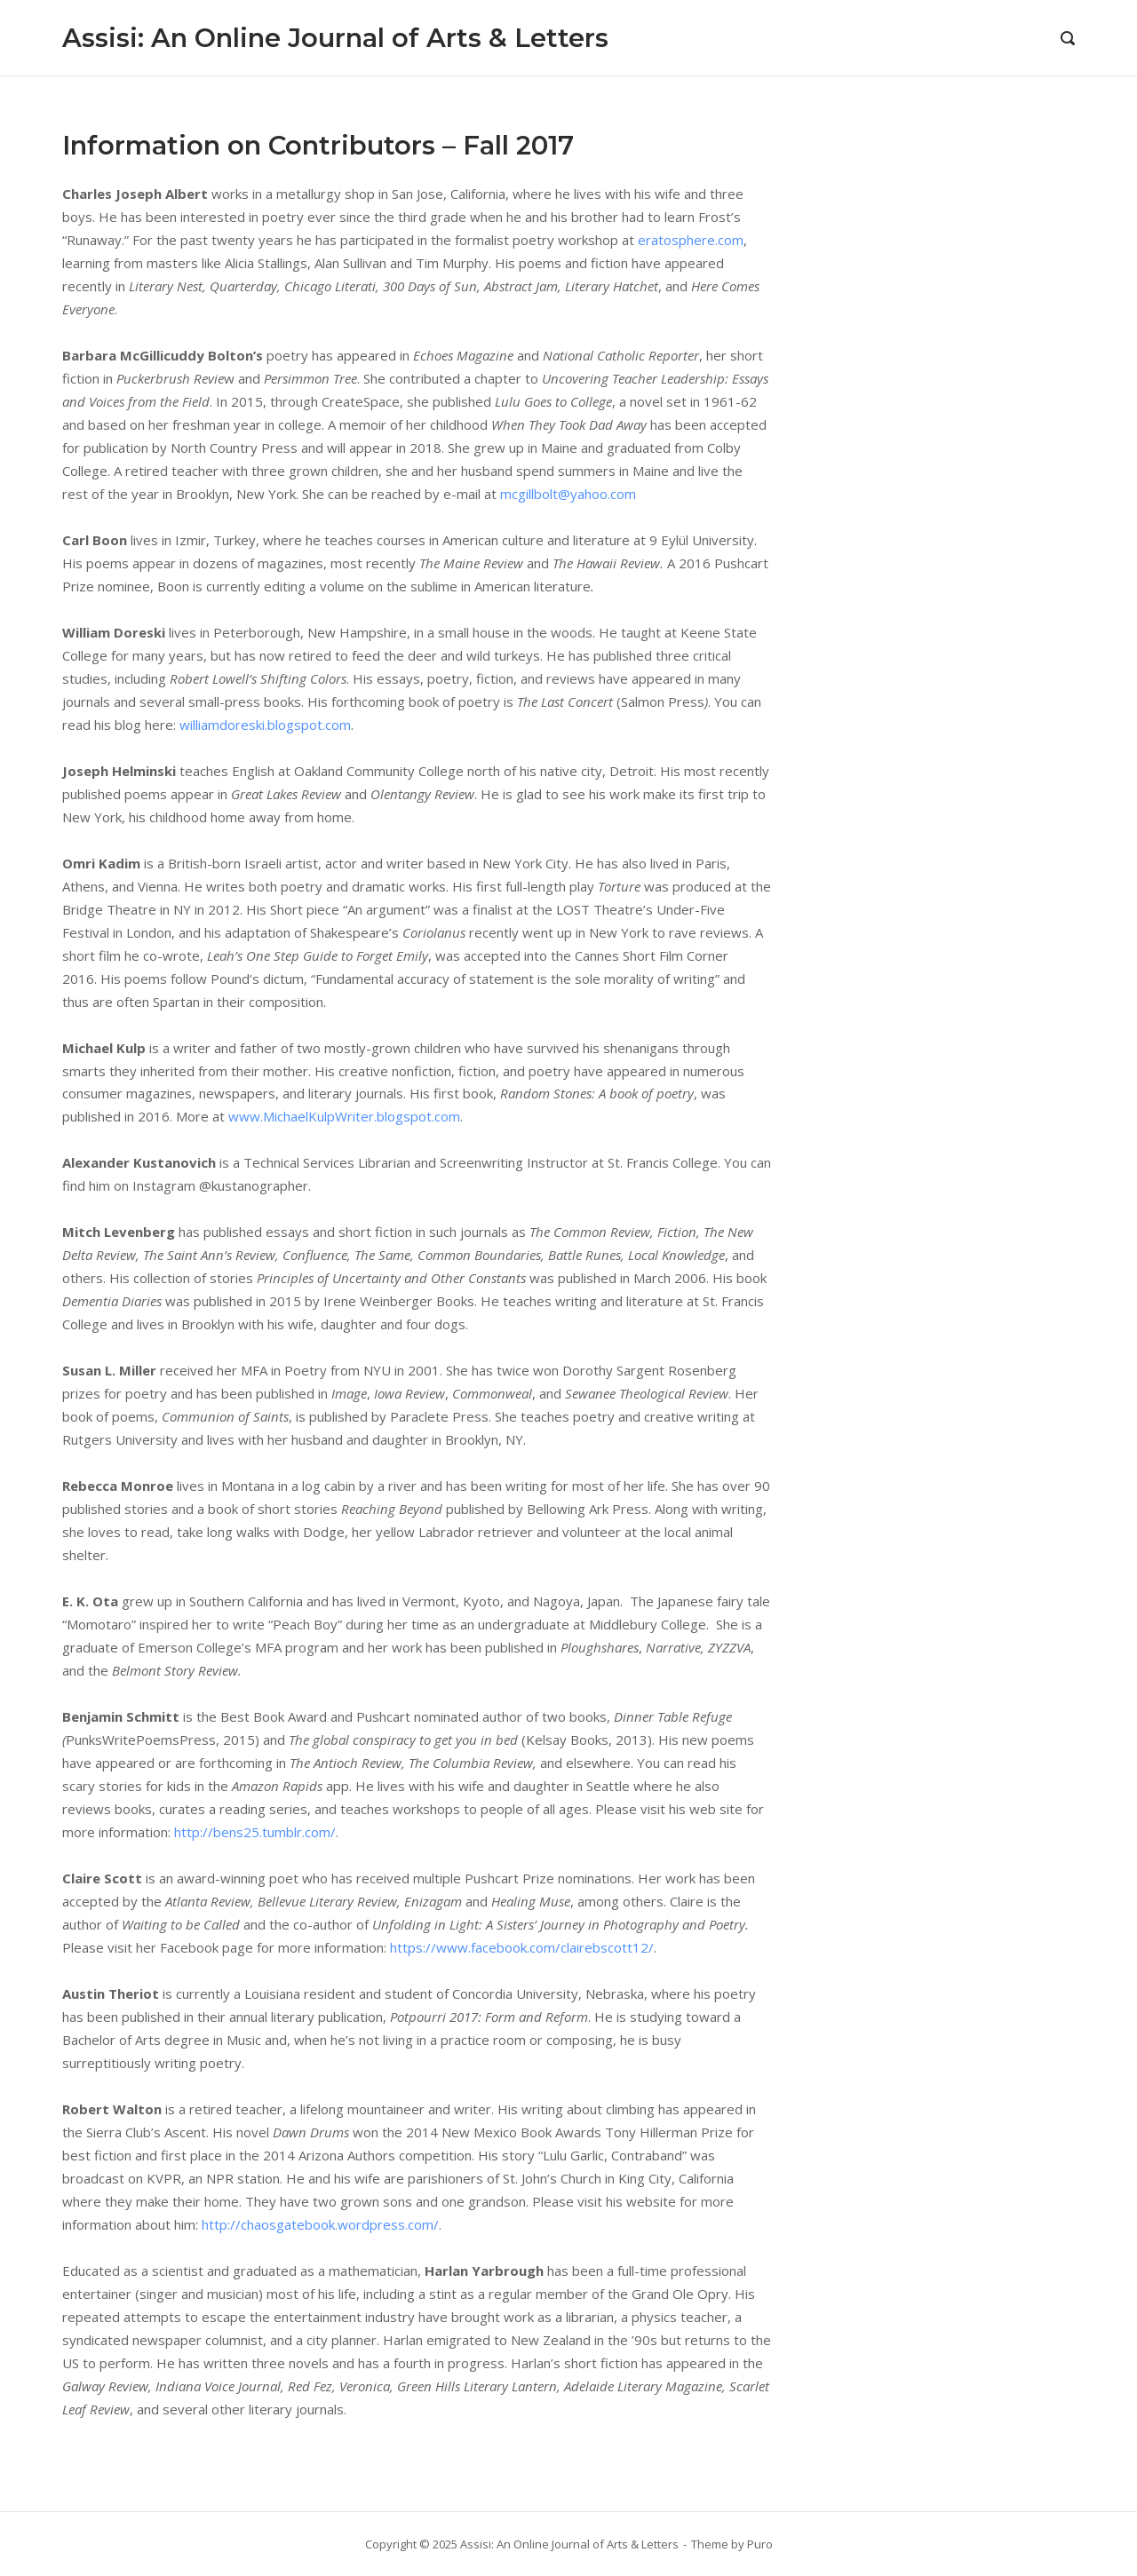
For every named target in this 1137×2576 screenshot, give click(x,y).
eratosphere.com (690, 240)
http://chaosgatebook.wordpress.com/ (320, 2224)
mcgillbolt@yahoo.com (568, 494)
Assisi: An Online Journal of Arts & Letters (335, 37)
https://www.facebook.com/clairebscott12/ (522, 1947)
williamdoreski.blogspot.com (265, 724)
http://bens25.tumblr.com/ (255, 1832)
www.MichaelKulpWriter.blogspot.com (344, 1116)
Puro (760, 2544)
